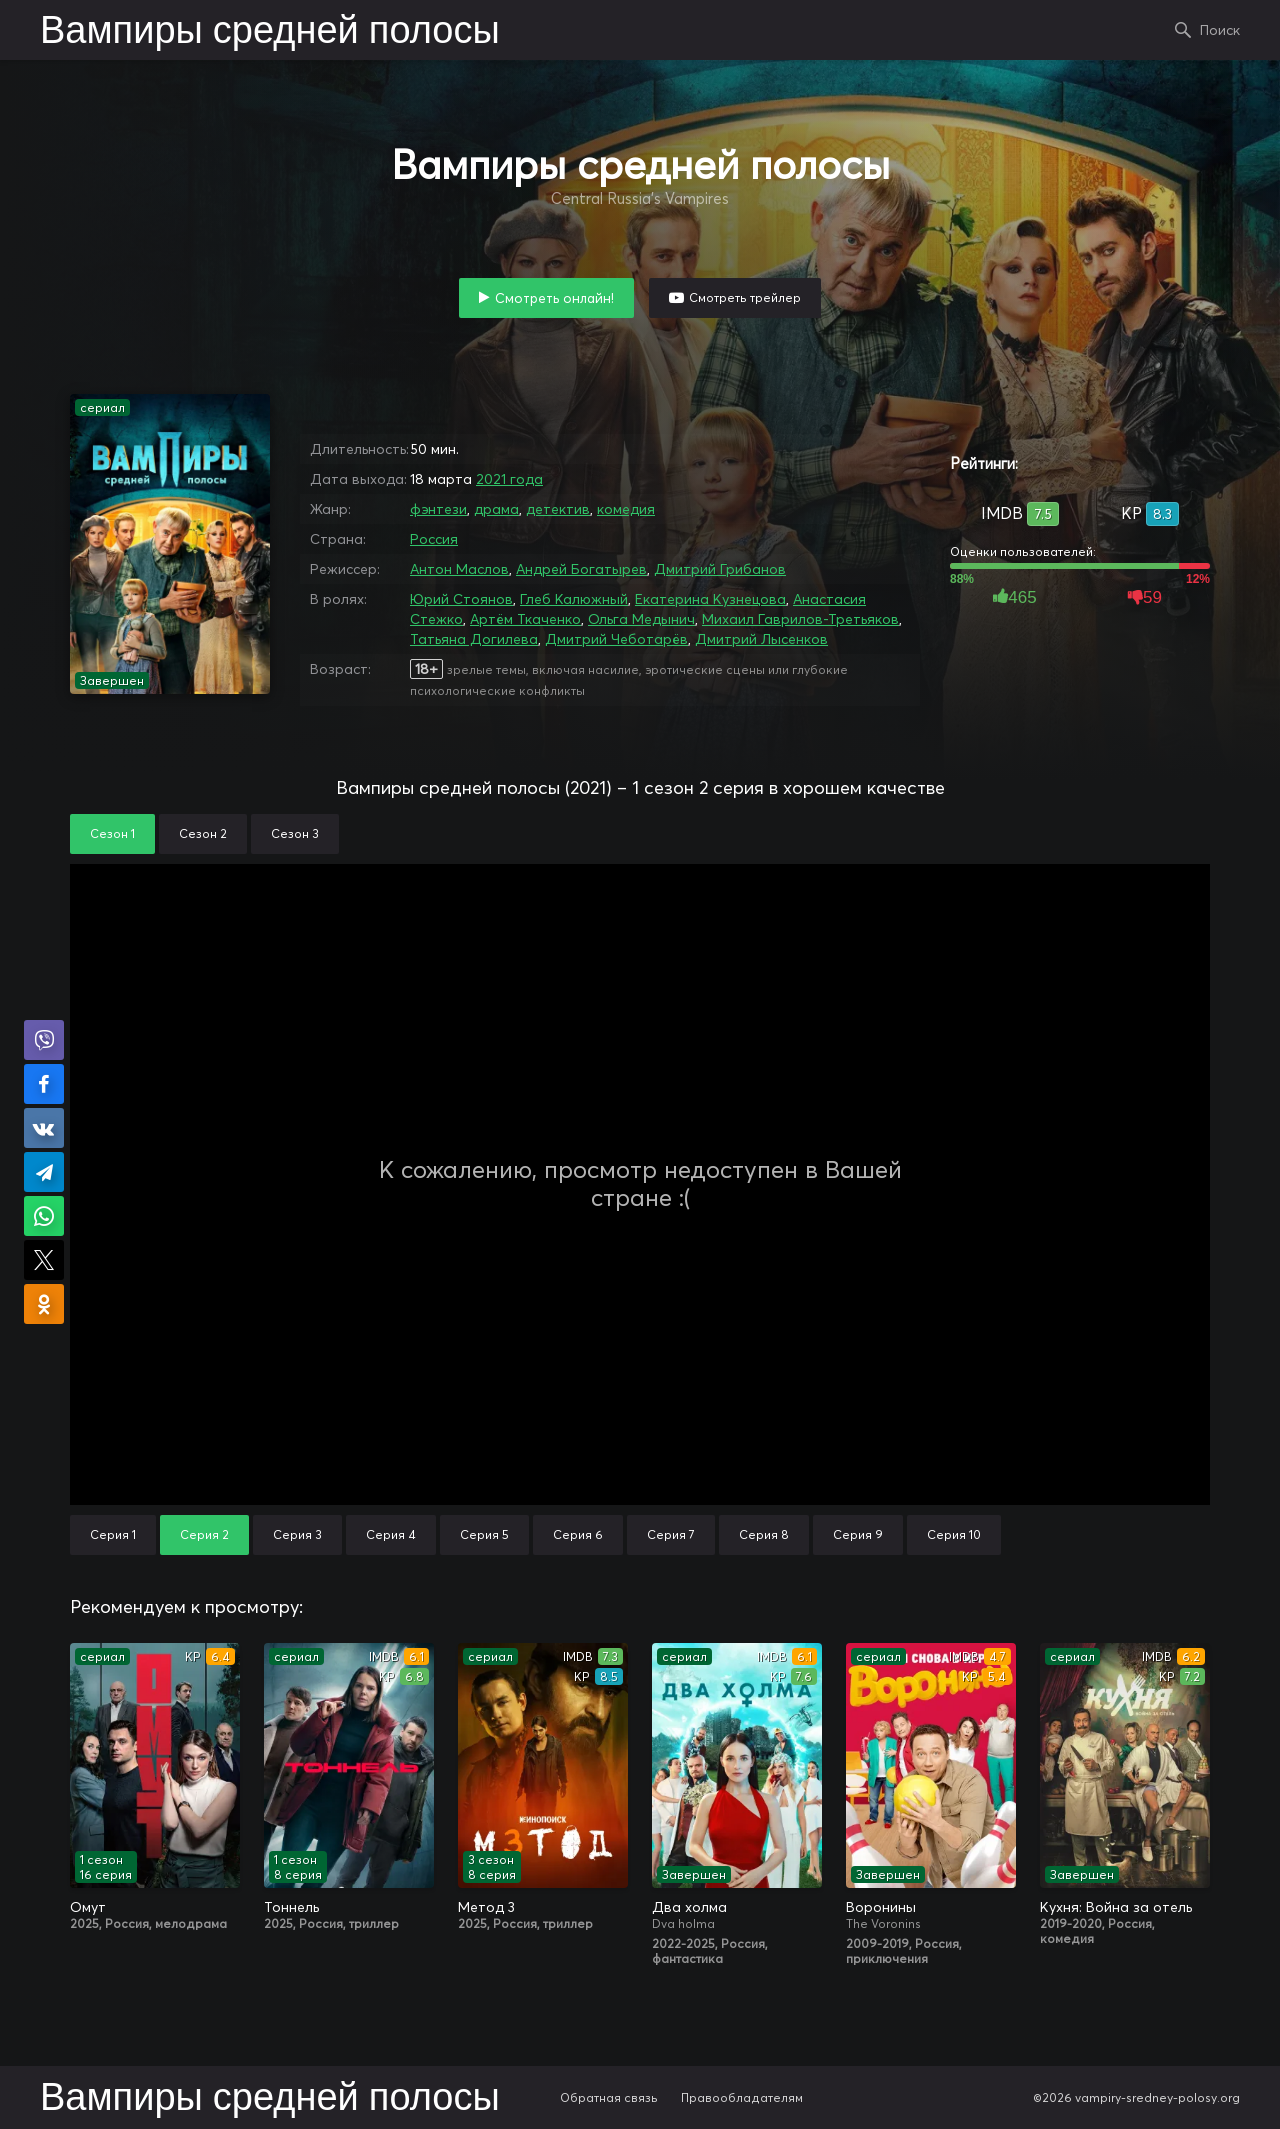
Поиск (1220, 30)
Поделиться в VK (44, 1128)
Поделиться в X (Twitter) (44, 1260)
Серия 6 (578, 1534)
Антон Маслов (459, 569)
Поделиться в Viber (44, 1040)
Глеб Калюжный (574, 599)
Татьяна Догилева (474, 639)
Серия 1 (113, 1534)
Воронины (881, 1907)
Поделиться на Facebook (44, 1084)
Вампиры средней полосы (270, 32)
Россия (434, 539)
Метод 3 (486, 1907)
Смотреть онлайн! (554, 298)
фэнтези (438, 509)
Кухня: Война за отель (1116, 1907)
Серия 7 (671, 1534)
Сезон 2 (203, 833)
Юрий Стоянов (461, 599)
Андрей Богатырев (581, 569)
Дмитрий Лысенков (761, 639)
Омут (88, 1907)
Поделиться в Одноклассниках (44, 1304)
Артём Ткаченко (525, 619)
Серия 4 (391, 1534)
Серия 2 (204, 1534)
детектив (558, 509)
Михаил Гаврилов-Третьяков (800, 619)
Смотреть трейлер (745, 297)
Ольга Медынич (641, 619)
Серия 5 (484, 1534)
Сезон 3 (295, 833)
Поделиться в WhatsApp (44, 1216)
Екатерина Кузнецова (710, 599)
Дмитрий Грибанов (720, 569)
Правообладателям (742, 2097)
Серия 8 (764, 1534)
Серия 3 (297, 1534)
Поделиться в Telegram (44, 1172)
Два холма (689, 1907)
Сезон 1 (112, 833)
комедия (626, 509)
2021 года (509, 479)
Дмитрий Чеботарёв (616, 639)
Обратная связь (609, 2097)
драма (496, 509)
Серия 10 (954, 1534)
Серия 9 (858, 1534)
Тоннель (291, 1907)
